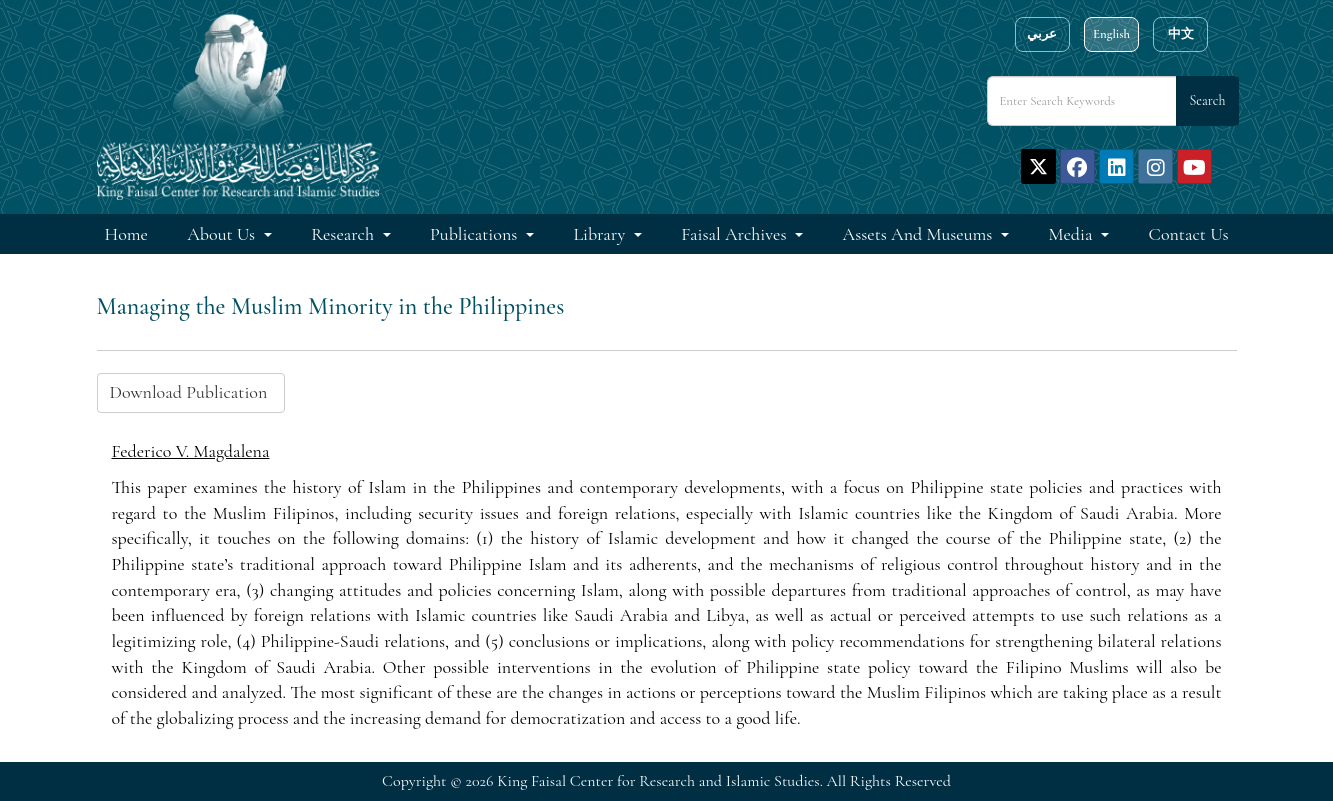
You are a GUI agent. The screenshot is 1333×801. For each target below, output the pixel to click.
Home (126, 234)
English (1111, 34)
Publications (475, 234)
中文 (1181, 34)
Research (344, 234)
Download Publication (191, 392)
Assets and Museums (920, 234)
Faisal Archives (735, 234)
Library (601, 234)
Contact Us (1189, 234)
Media (1073, 234)
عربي (1042, 34)
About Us (223, 234)
